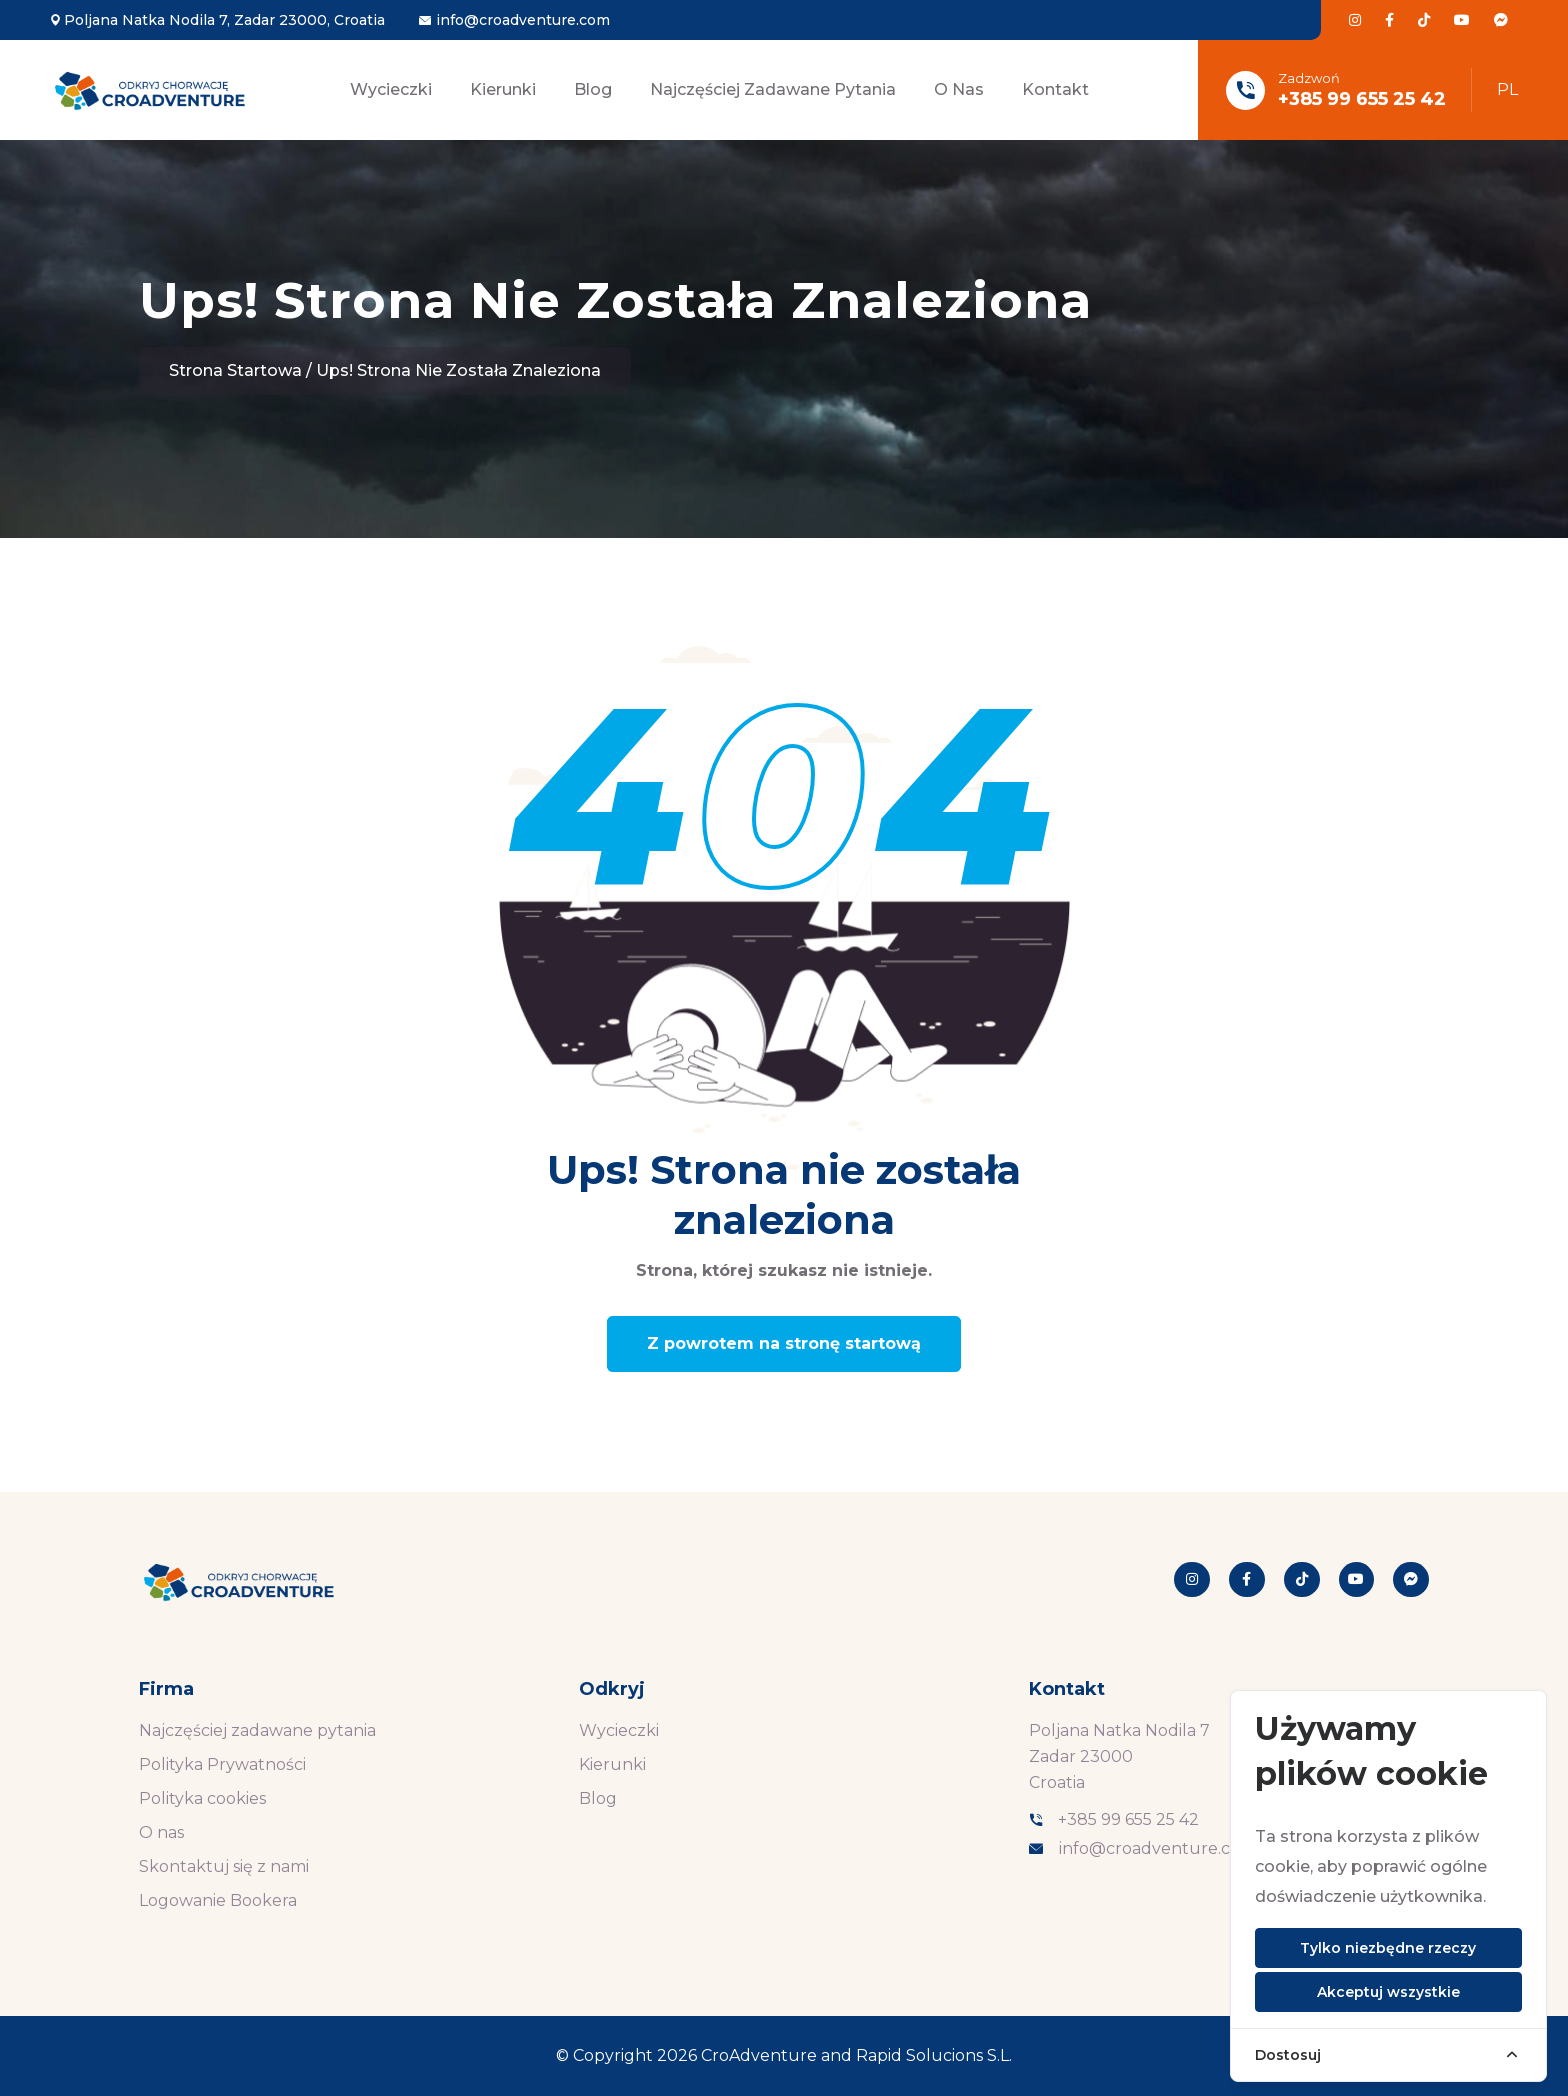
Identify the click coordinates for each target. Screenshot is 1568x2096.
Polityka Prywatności (222, 1764)
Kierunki (503, 89)
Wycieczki (391, 89)
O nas (959, 89)
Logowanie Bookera (218, 1900)
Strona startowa (235, 370)
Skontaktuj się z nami (224, 1866)
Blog (593, 89)
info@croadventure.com (523, 20)
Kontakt (1055, 89)
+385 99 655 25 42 (1362, 99)
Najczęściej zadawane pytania (773, 89)
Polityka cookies (202, 1798)
